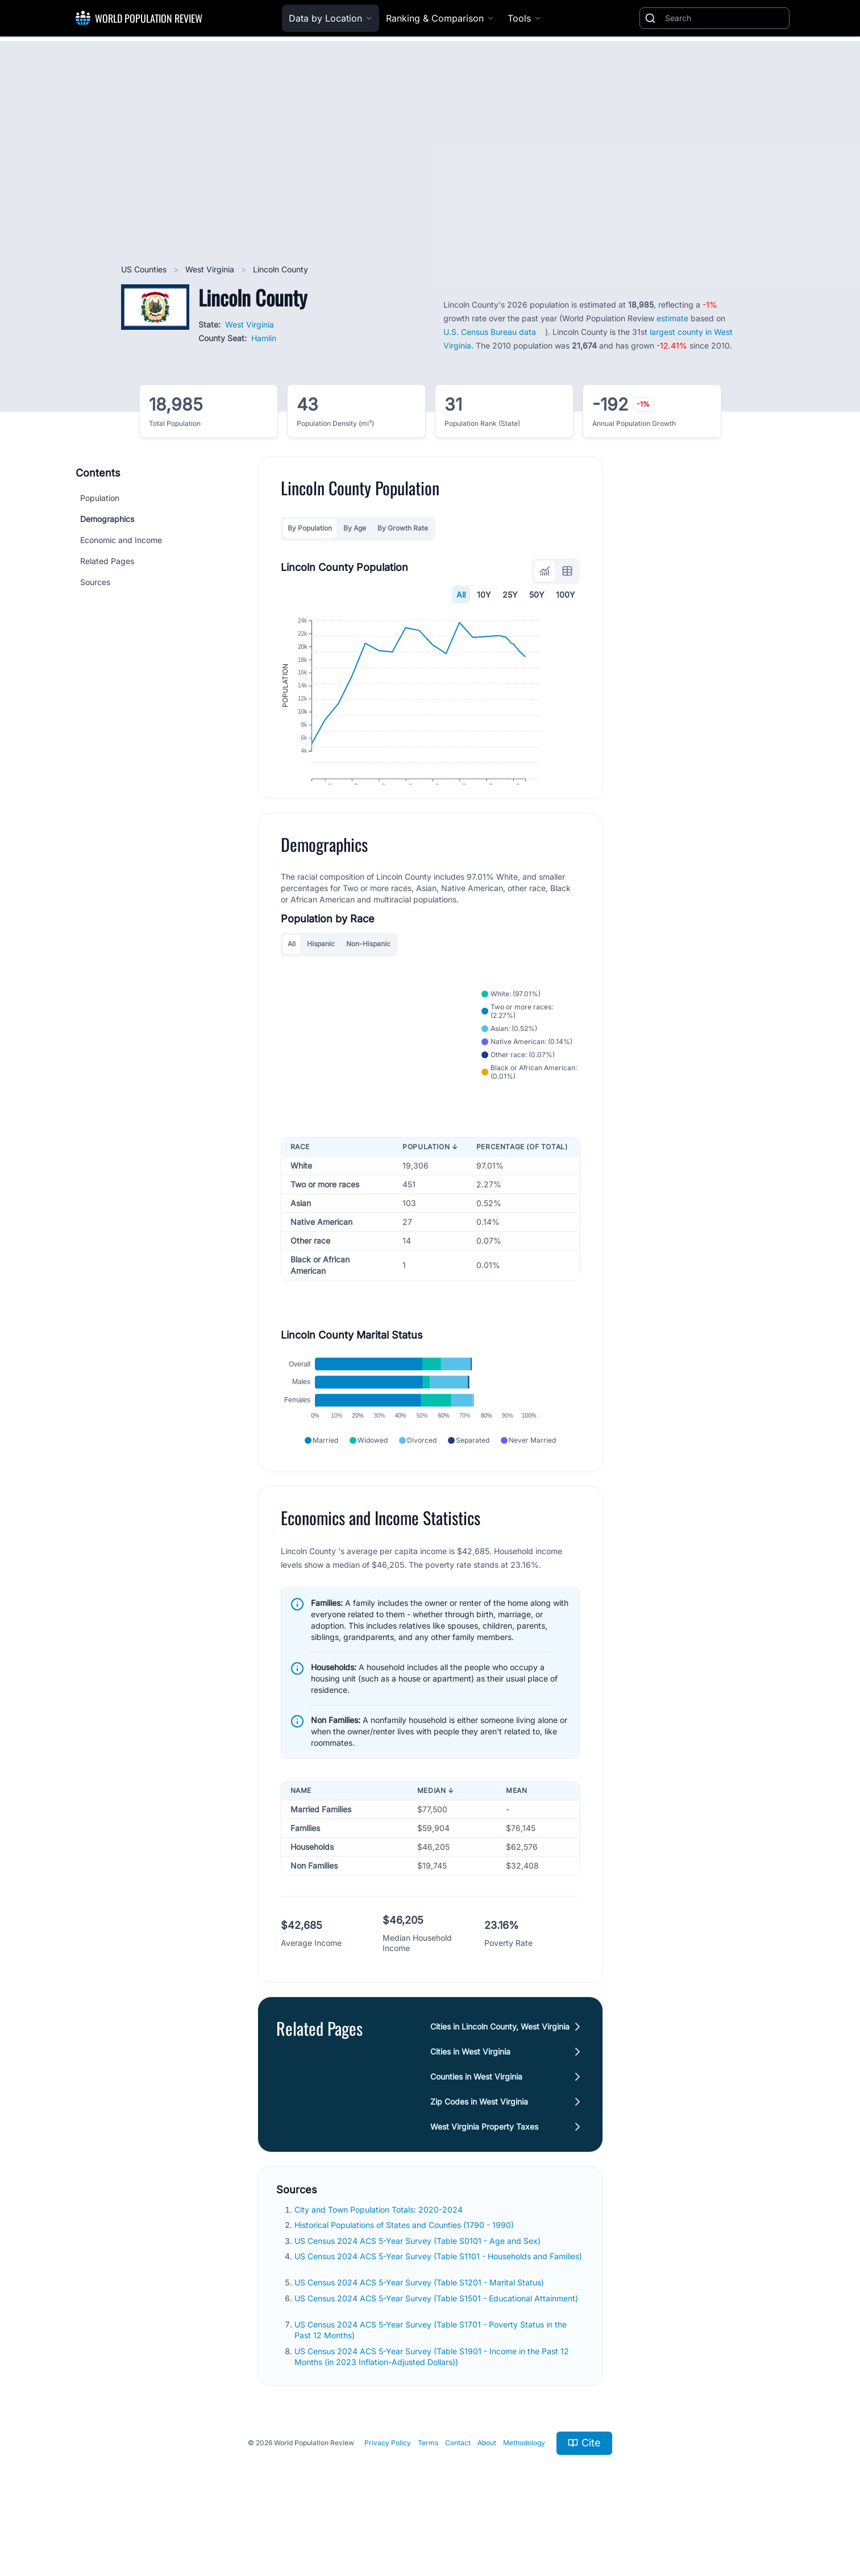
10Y (484, 594)
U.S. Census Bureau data (489, 332)
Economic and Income (121, 540)
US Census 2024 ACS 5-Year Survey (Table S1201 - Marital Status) (420, 2331)
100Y (565, 594)
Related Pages (107, 561)
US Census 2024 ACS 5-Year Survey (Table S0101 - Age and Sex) (418, 2289)
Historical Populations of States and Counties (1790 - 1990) (405, 2274)
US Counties (145, 269)
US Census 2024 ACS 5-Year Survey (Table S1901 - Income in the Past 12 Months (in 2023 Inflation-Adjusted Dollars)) (431, 2405)
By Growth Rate (402, 528)
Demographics (107, 519)
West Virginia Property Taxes (484, 2175)
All (461, 594)
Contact (458, 2491)
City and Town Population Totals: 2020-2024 (379, 2258)
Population (99, 498)
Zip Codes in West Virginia (479, 2150)
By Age (354, 528)
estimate (672, 318)
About (486, 2491)
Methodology (524, 2491)
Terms (428, 2491)
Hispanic (321, 971)
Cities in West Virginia (470, 2100)
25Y (510, 594)
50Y (537, 594)
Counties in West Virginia (476, 2125)
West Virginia (210, 269)
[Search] (724, 18)
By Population (310, 528)
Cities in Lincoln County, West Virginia (500, 2075)
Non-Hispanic (368, 971)
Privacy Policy (387, 2491)
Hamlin (263, 338)
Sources (95, 582)
